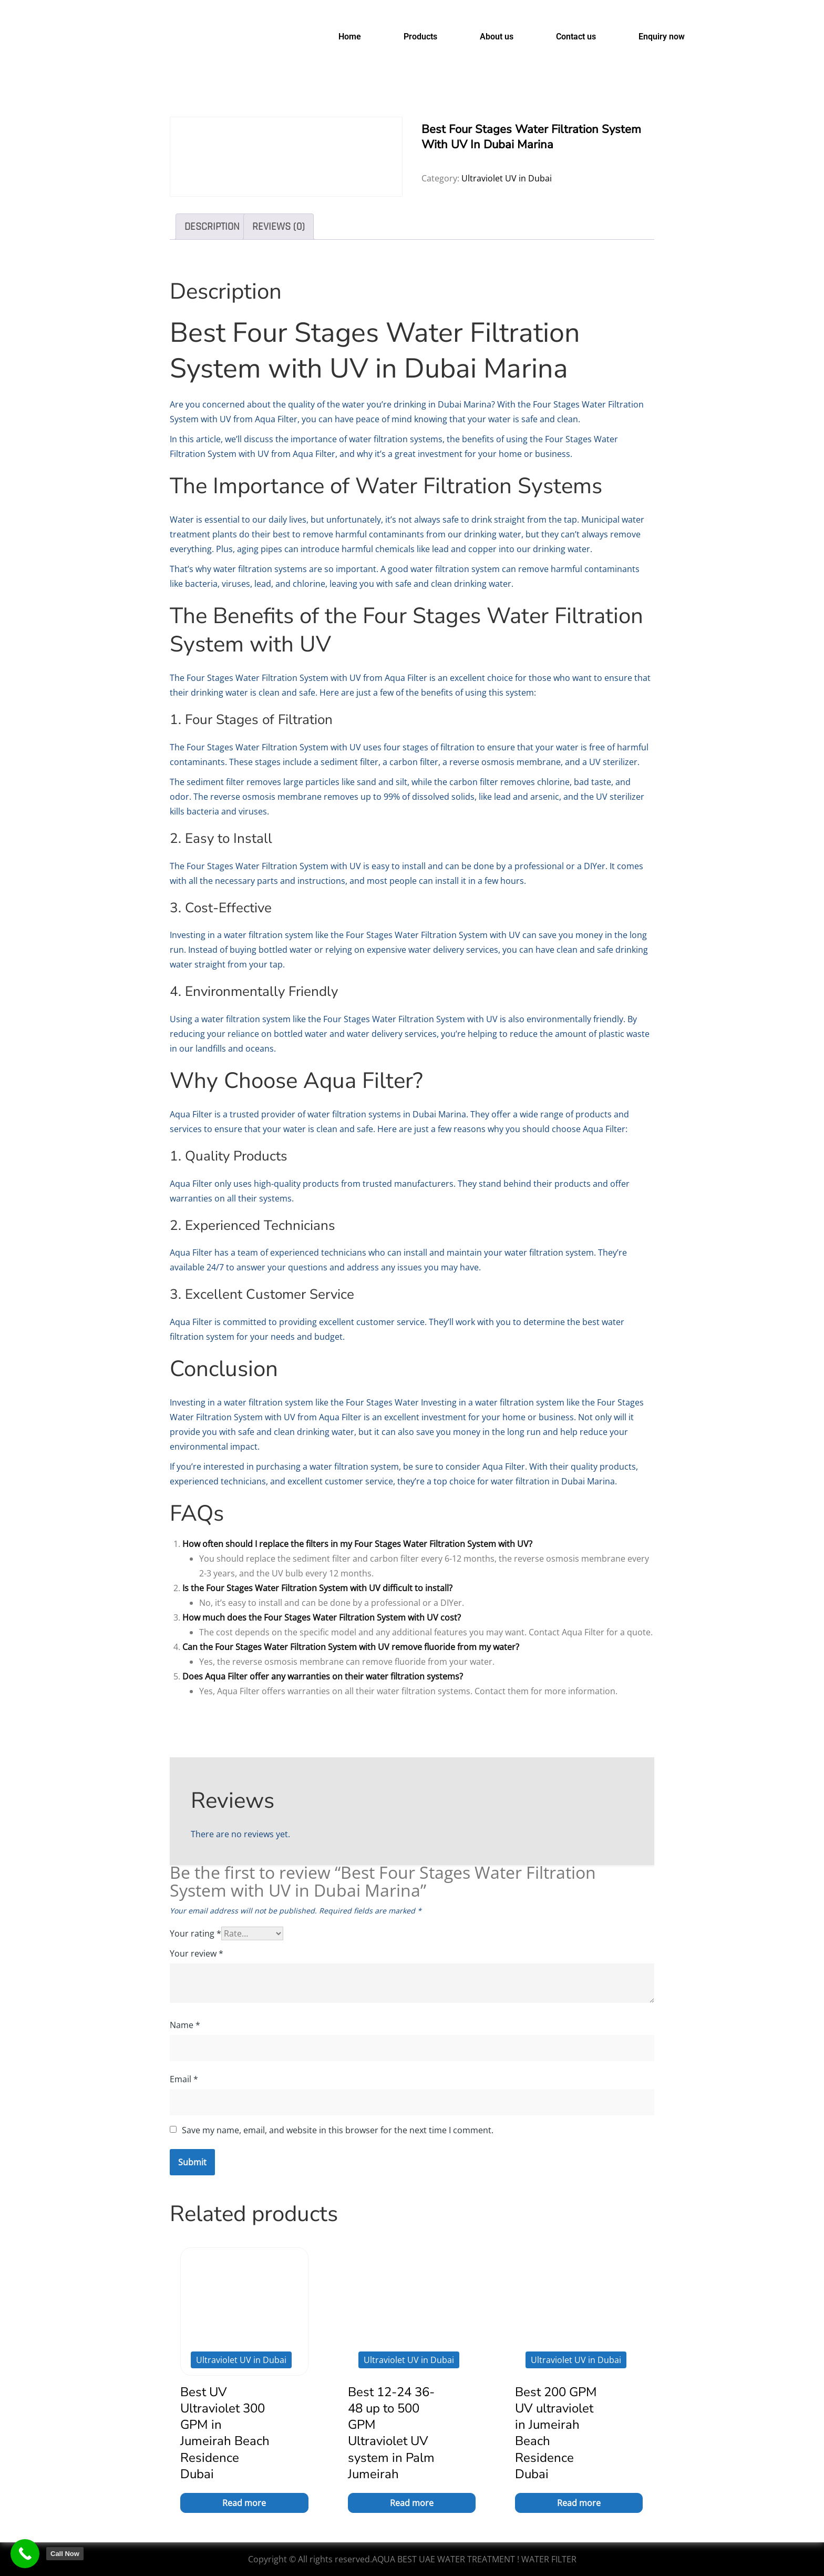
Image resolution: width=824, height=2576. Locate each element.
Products (420, 37)
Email (184, 2079)
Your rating (195, 1933)
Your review (196, 1953)
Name (185, 2025)
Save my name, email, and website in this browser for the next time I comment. (337, 2130)
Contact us (576, 37)
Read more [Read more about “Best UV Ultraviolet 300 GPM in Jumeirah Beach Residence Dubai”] (244, 2503)
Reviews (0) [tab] (278, 226)
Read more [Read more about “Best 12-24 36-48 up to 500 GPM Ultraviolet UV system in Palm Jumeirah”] (412, 2503)
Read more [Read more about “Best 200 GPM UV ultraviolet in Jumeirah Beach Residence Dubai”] (579, 2503)
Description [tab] (212, 226)
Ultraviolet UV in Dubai (506, 178)
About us (496, 37)
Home (349, 37)
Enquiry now (661, 37)
